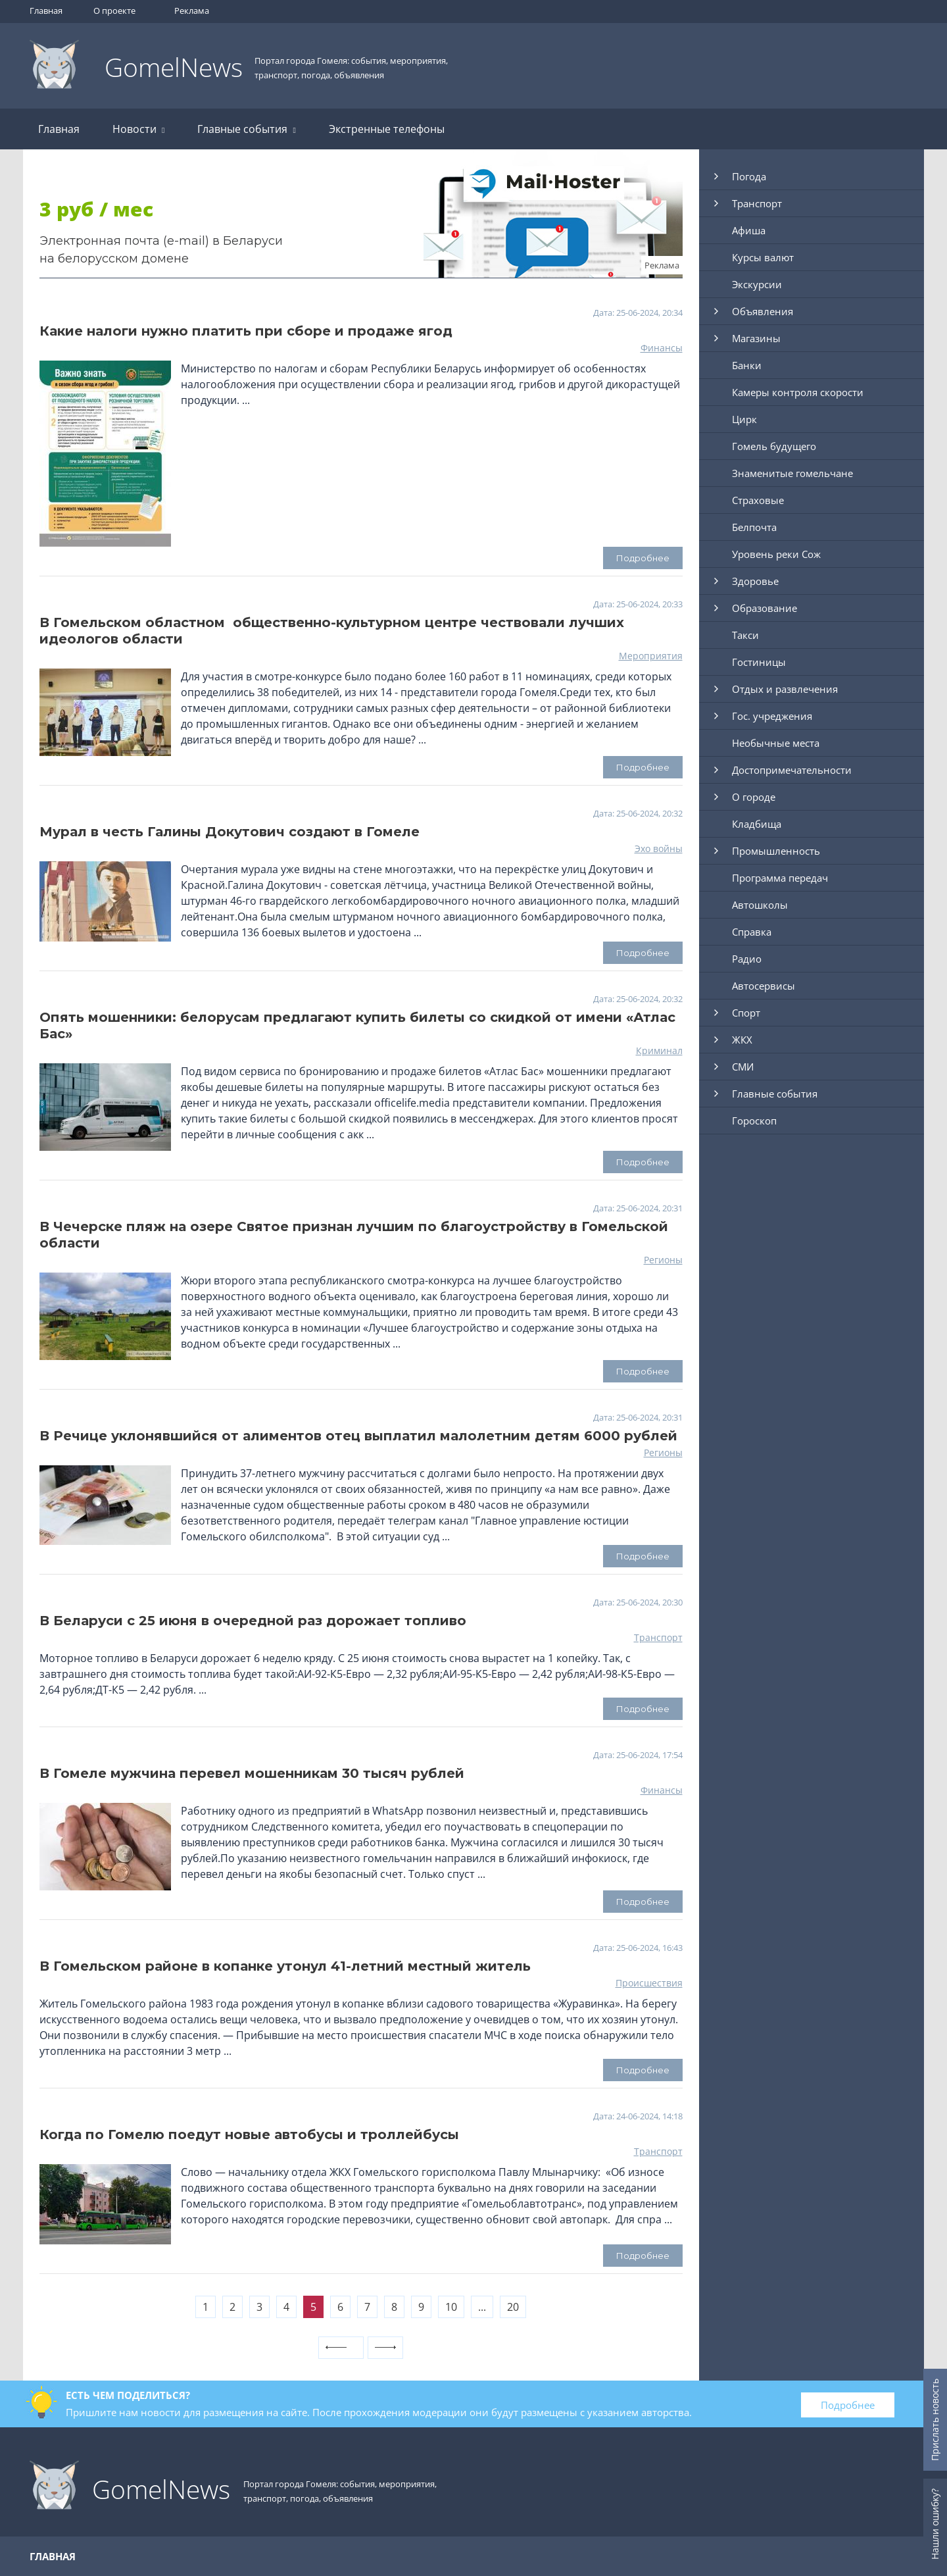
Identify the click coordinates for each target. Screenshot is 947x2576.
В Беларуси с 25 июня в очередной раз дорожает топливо (252, 1621)
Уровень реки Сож (776, 554)
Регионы (663, 1259)
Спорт (746, 1012)
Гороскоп (754, 1120)
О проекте (114, 10)
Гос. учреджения (772, 715)
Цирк (744, 419)
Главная (46, 10)
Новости (138, 129)
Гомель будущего (774, 446)
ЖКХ (742, 1039)
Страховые (758, 500)
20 (513, 2307)
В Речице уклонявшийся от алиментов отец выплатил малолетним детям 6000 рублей (358, 1436)
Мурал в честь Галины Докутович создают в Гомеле (229, 832)
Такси (745, 635)
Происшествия (649, 1983)
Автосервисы (763, 985)
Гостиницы (759, 662)
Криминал (659, 1050)
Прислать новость (935, 2420)
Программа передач (780, 877)
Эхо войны (659, 848)
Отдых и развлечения (785, 688)
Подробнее (848, 2405)
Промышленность (776, 850)
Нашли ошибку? (935, 2524)
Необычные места (775, 742)
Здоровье (755, 581)
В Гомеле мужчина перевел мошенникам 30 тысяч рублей (251, 1773)
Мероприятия (651, 655)
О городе (753, 796)
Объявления (762, 311)
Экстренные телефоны (387, 129)
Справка (751, 931)
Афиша (748, 230)
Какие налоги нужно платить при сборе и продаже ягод (245, 331)
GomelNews (174, 66)
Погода (749, 176)
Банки (747, 365)
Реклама (191, 10)
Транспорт (658, 1637)
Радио (747, 958)
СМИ (743, 1066)
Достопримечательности (792, 769)
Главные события (246, 129)
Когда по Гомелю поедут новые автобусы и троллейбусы (249, 2134)
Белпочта (754, 527)
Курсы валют (763, 257)
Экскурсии (757, 284)
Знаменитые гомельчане (792, 473)
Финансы (662, 347)
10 (451, 2307)
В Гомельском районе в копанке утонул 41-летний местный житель (285, 1966)
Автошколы (760, 904)
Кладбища (756, 823)
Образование (764, 608)
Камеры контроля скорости (797, 392)
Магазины (756, 338)
